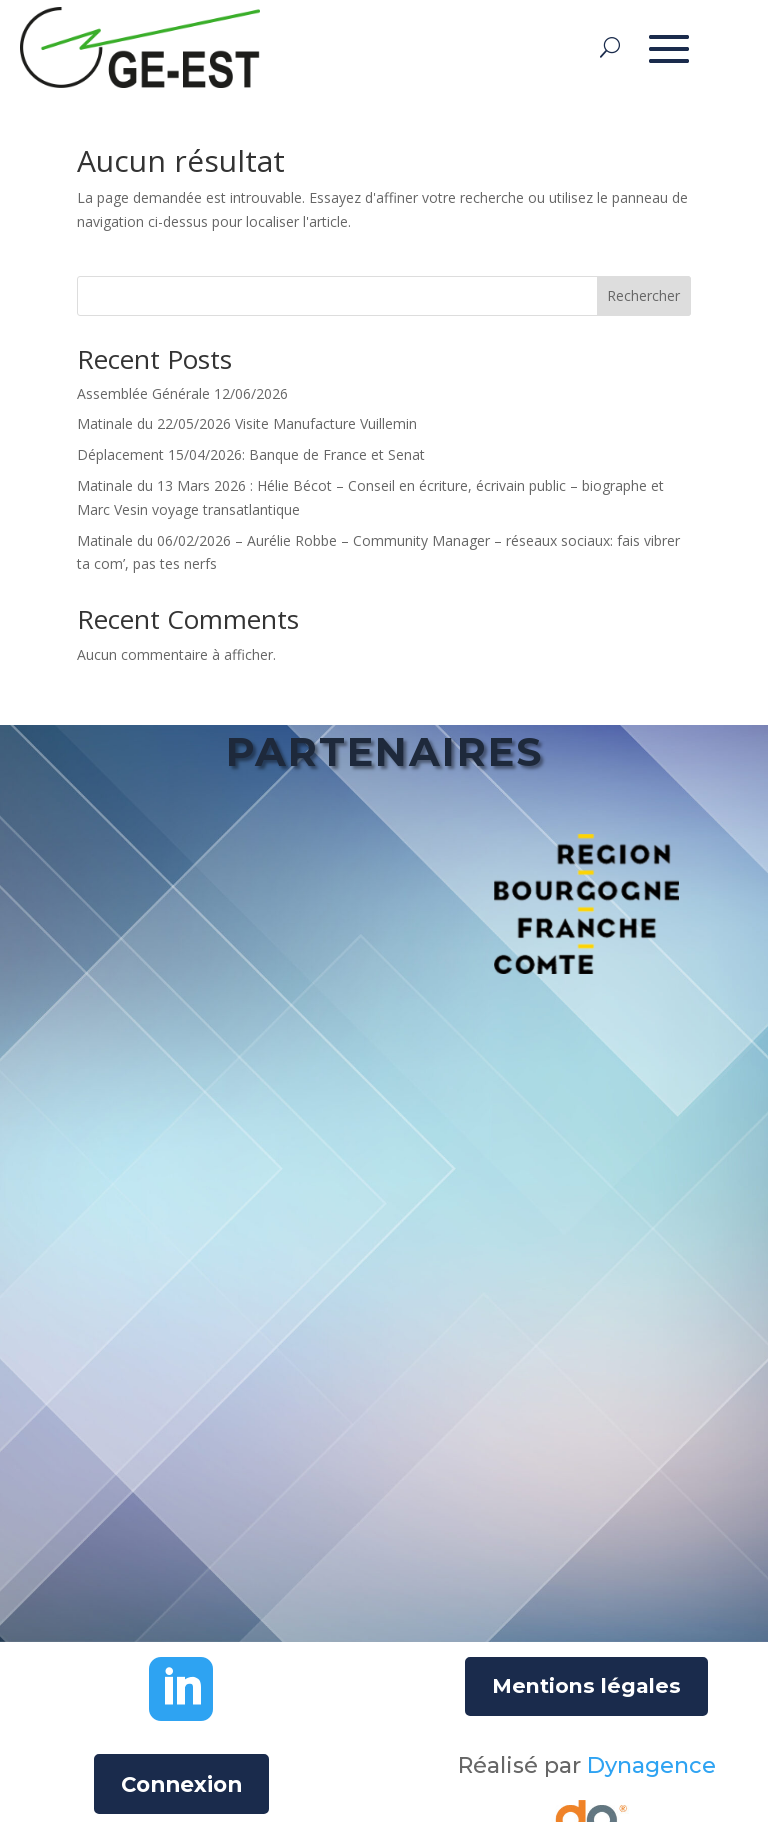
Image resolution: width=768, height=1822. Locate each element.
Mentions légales (586, 1686)
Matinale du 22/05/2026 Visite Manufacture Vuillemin (247, 423)
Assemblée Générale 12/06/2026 (182, 393)
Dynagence (651, 1765)
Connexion (181, 1784)
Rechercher (643, 295)
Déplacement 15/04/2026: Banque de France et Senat (251, 454)
